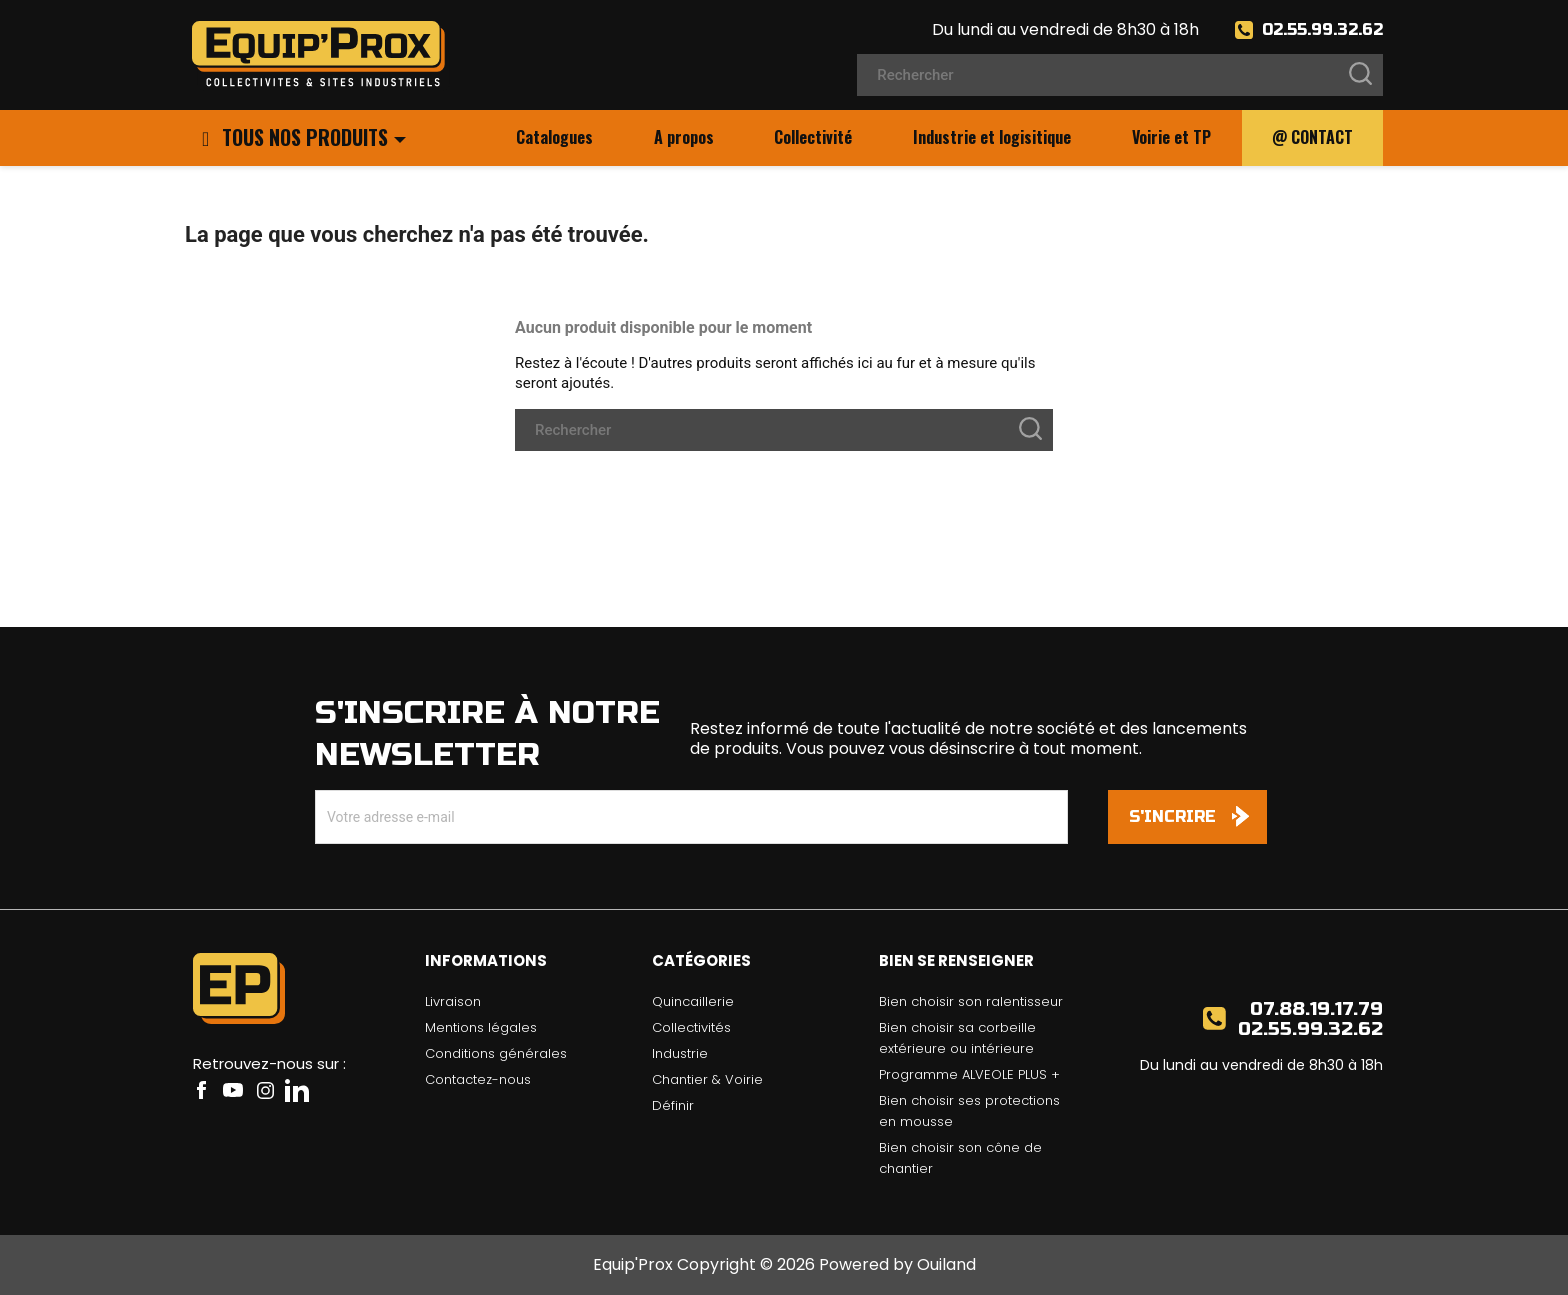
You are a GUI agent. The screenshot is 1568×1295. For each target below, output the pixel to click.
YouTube (233, 1090)
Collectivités (691, 1027)
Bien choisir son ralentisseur (971, 1001)
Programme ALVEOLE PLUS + (969, 1074)
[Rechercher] (1120, 75)
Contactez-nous (478, 1079)
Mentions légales (481, 1027)
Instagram (265, 1090)
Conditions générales (496, 1053)
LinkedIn (297, 1090)
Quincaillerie (693, 1001)
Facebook (201, 1090)
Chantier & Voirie (707, 1079)
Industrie (680, 1053)
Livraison (453, 1001)
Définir (673, 1105)
